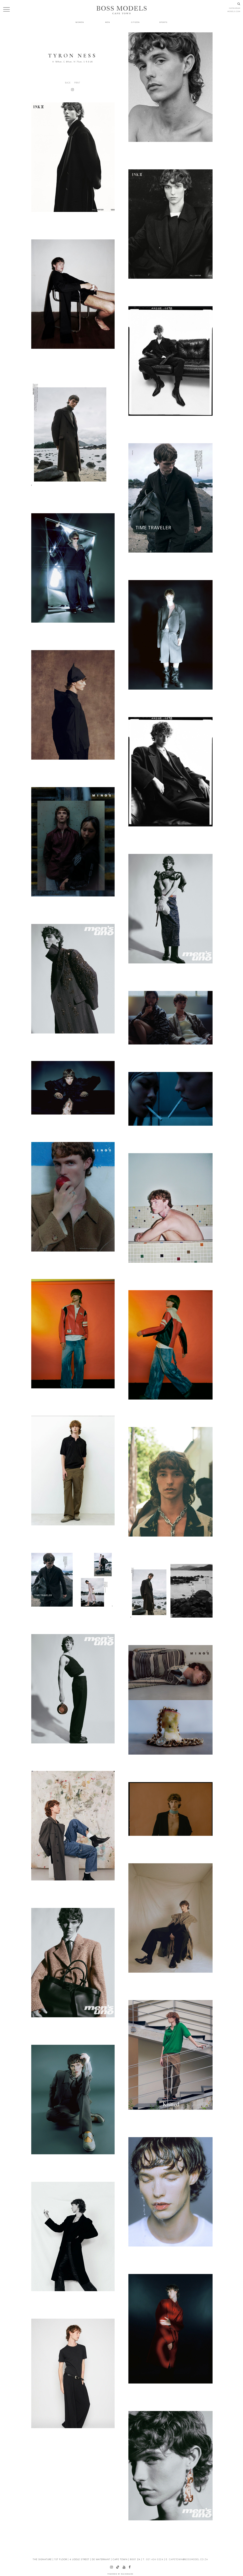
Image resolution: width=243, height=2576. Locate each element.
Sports (163, 22)
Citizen (135, 22)
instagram (234, 8)
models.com (233, 11)
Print (77, 82)
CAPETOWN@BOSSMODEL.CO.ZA (188, 2559)
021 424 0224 (154, 2559)
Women (79, 22)
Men (107, 22)
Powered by (120, 2574)
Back (67, 82)
